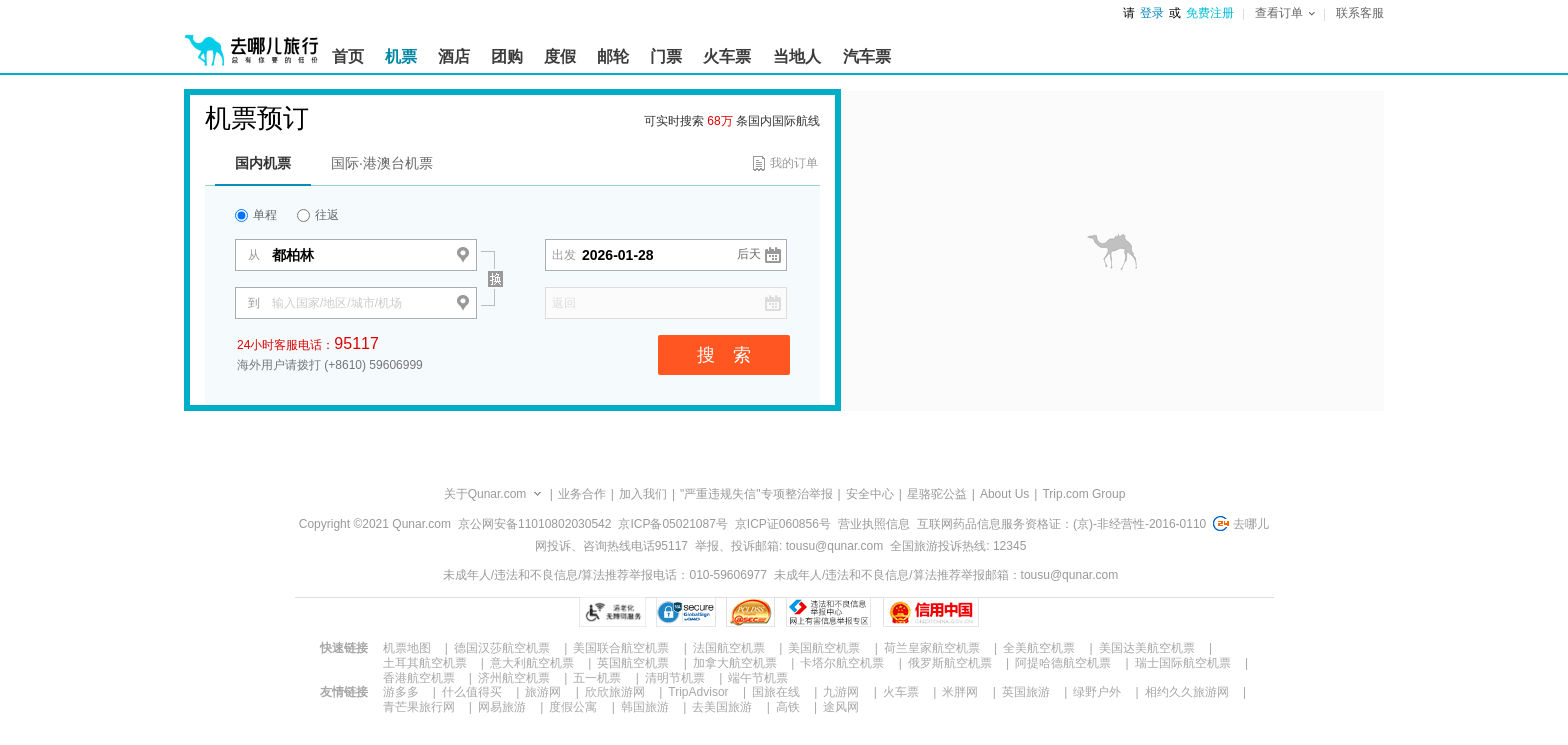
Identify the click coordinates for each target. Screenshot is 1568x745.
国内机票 (263, 163)
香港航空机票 (419, 678)
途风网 (841, 707)
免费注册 (1210, 13)
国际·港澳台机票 (382, 163)
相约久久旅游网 (1187, 692)
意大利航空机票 (532, 663)
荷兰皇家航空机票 (932, 648)
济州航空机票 (514, 678)
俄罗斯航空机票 (950, 663)
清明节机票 (675, 678)
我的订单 (794, 163)
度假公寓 (573, 707)
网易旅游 (502, 707)
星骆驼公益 (937, 494)
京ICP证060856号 (783, 524)
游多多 (401, 692)
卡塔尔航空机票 (842, 663)
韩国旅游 (645, 707)
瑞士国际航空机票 (1183, 663)
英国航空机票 (633, 663)
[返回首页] (252, 42)
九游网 (841, 692)
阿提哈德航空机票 (1063, 663)
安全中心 (870, 494)
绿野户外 (1097, 692)
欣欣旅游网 (615, 692)
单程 (256, 215)
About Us (1004, 494)
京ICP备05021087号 (672, 524)
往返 (318, 215)
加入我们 (643, 494)
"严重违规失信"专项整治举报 (756, 494)
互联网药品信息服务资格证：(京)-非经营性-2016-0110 (1061, 524)
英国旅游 (1026, 692)
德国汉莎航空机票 (502, 648)
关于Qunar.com (485, 494)
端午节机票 (758, 678)
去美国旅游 (722, 707)
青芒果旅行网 (419, 707)
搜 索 (724, 355)
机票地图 (407, 648)
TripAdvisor (698, 692)
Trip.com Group (1083, 494)
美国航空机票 (824, 648)
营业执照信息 (874, 524)
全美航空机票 (1039, 648)
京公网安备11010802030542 (534, 524)
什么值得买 (472, 692)
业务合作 (582, 494)
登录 (1152, 13)
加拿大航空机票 (735, 663)
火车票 (901, 692)
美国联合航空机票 (621, 648)
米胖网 (960, 692)
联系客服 (1360, 13)
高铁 (788, 707)
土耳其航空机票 (425, 663)
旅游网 (543, 692)
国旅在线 (776, 692)
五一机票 (597, 678)
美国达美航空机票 (1147, 648)
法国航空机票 (729, 648)
